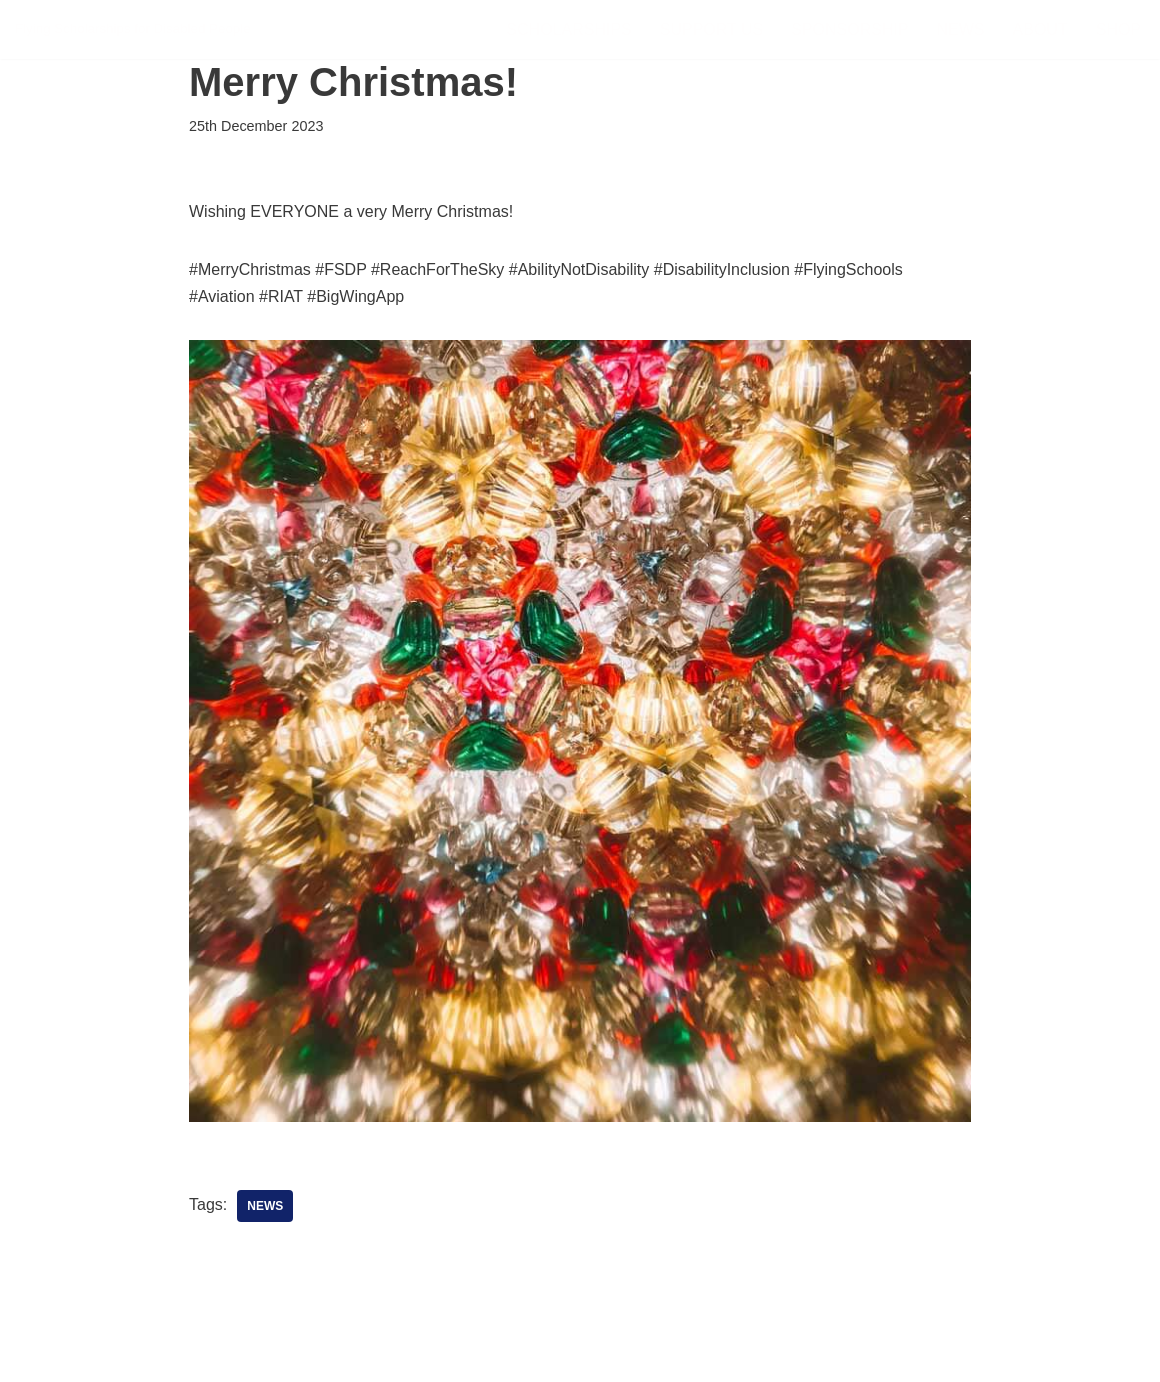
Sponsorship (849, 29)
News (961, 29)
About (1040, 29)
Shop (1118, 29)
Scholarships (568, 29)
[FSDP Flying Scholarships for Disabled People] (133, 29)
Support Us (711, 29)
